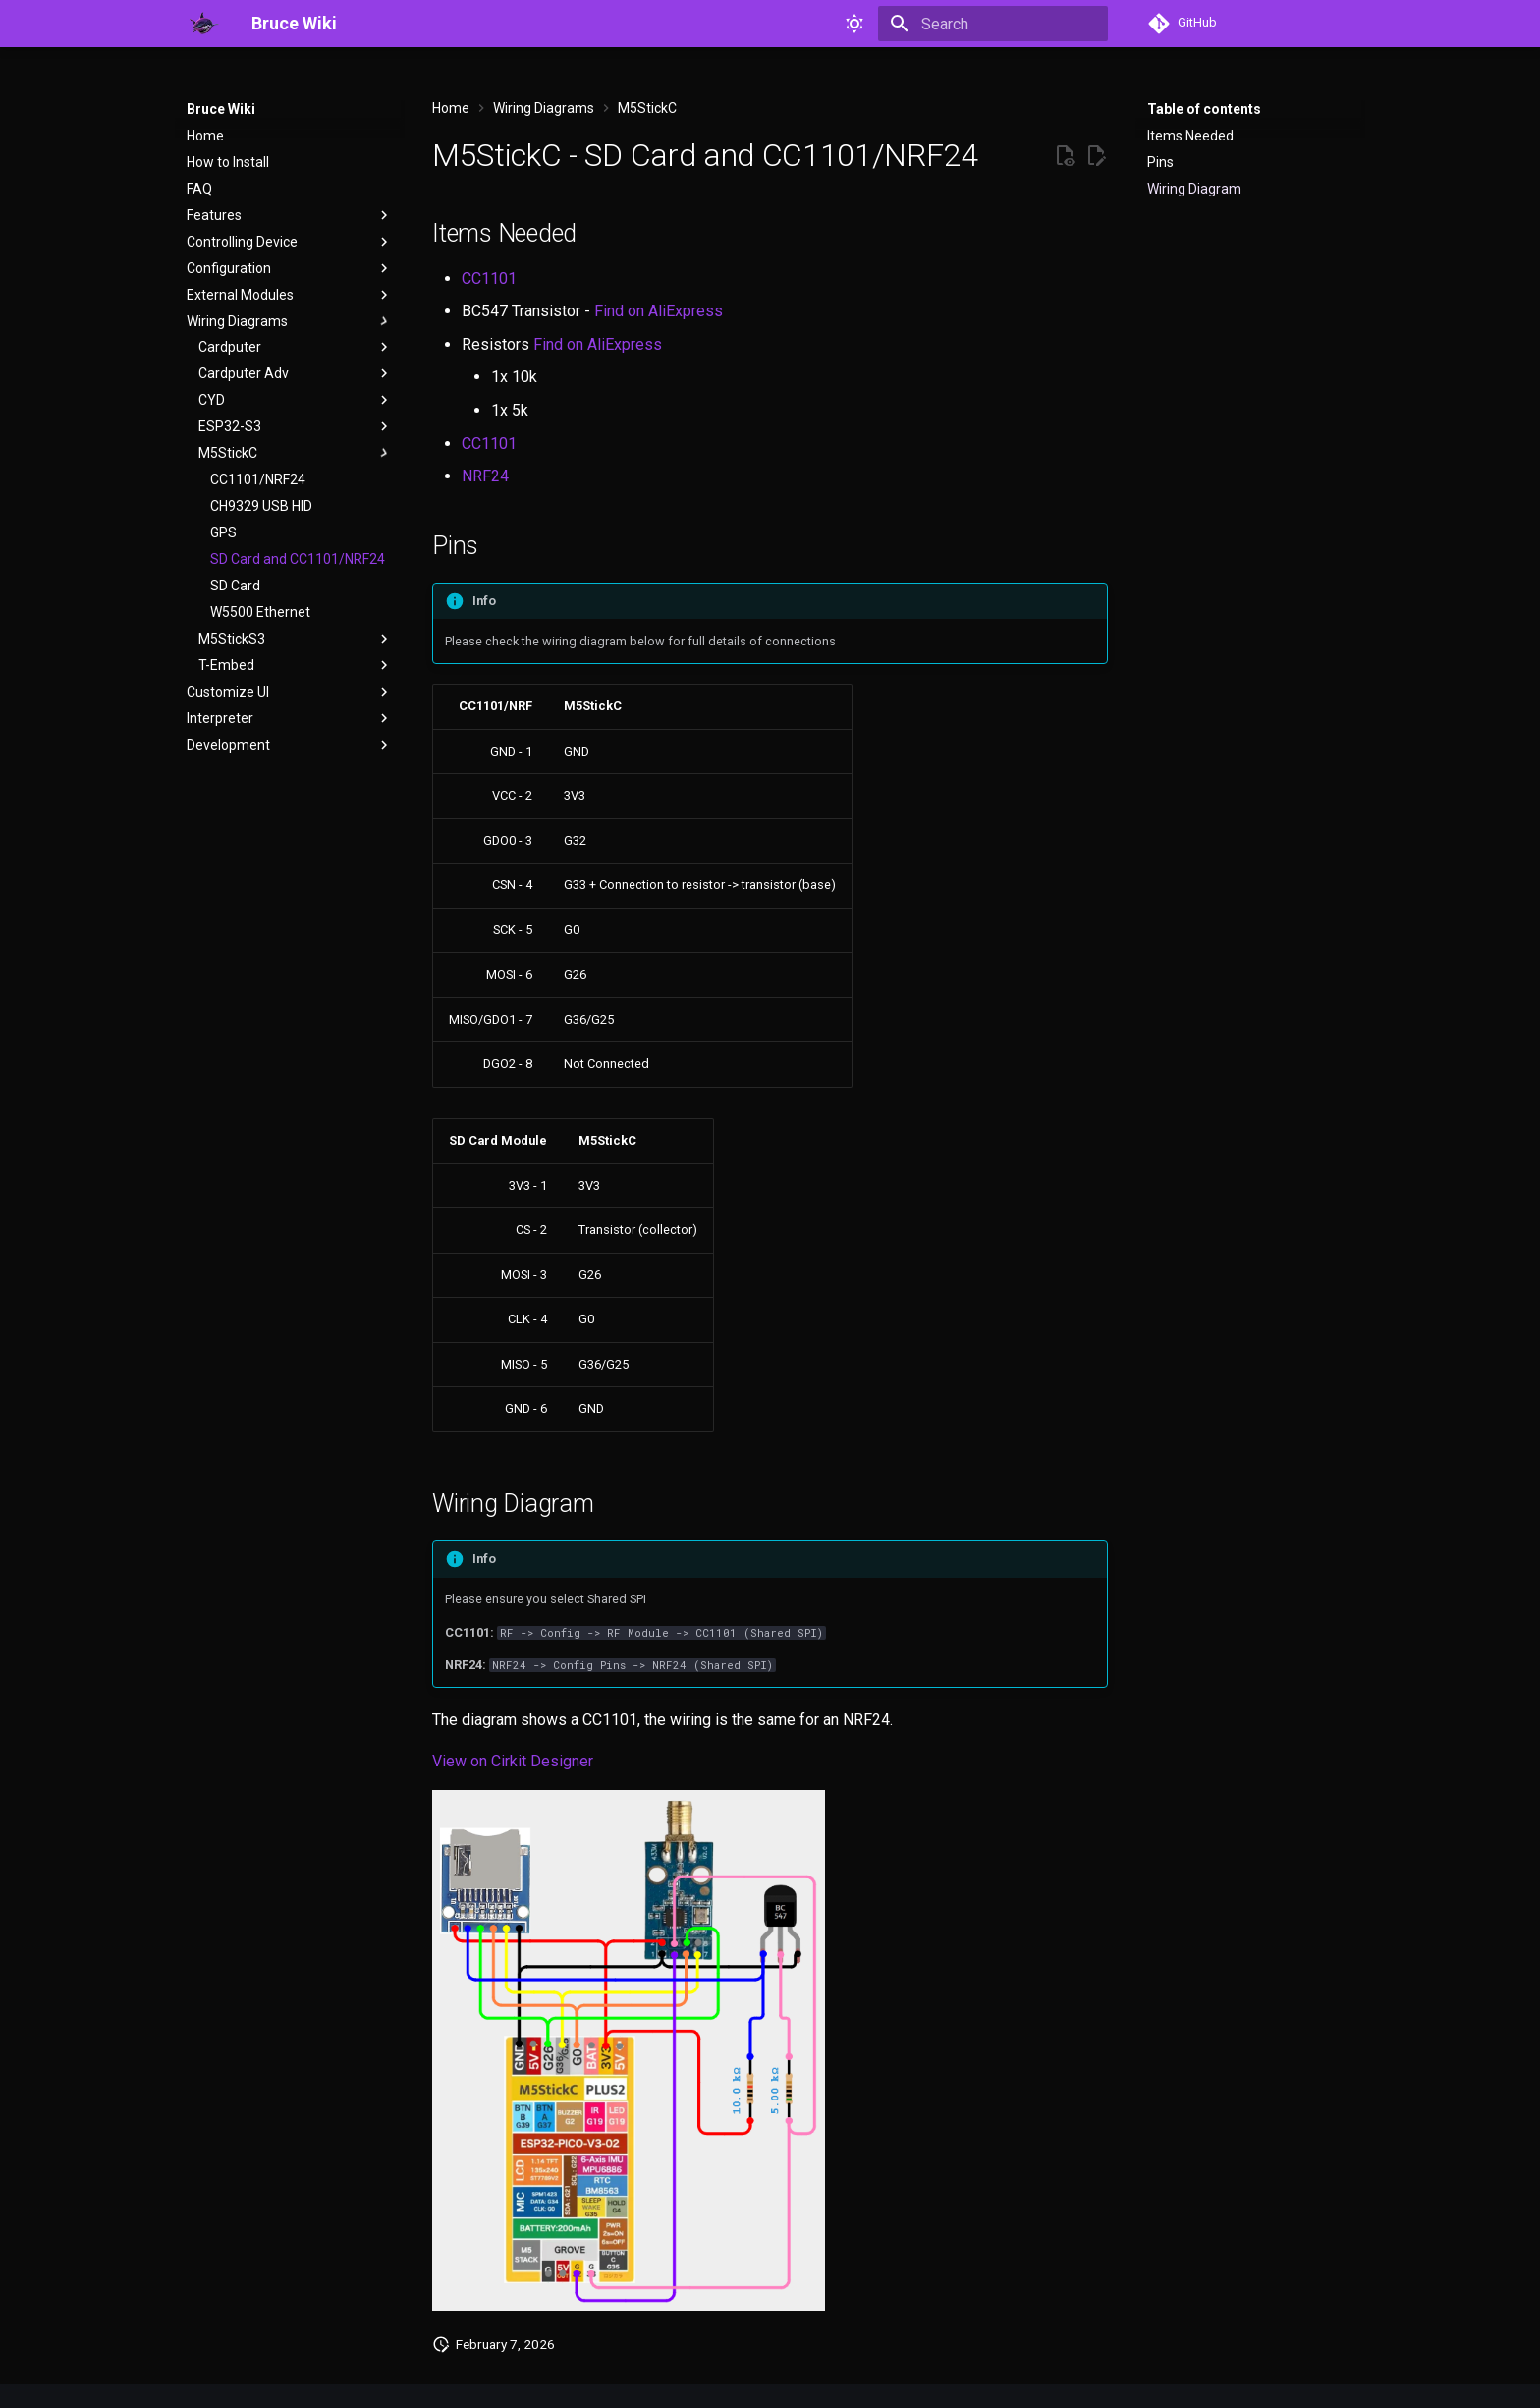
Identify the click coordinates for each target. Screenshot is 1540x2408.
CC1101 (489, 278)
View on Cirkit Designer (512, 1761)
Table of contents (1204, 109)
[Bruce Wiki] (203, 23)
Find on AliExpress (658, 311)
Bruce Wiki (221, 109)
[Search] (993, 23)
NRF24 (485, 476)
